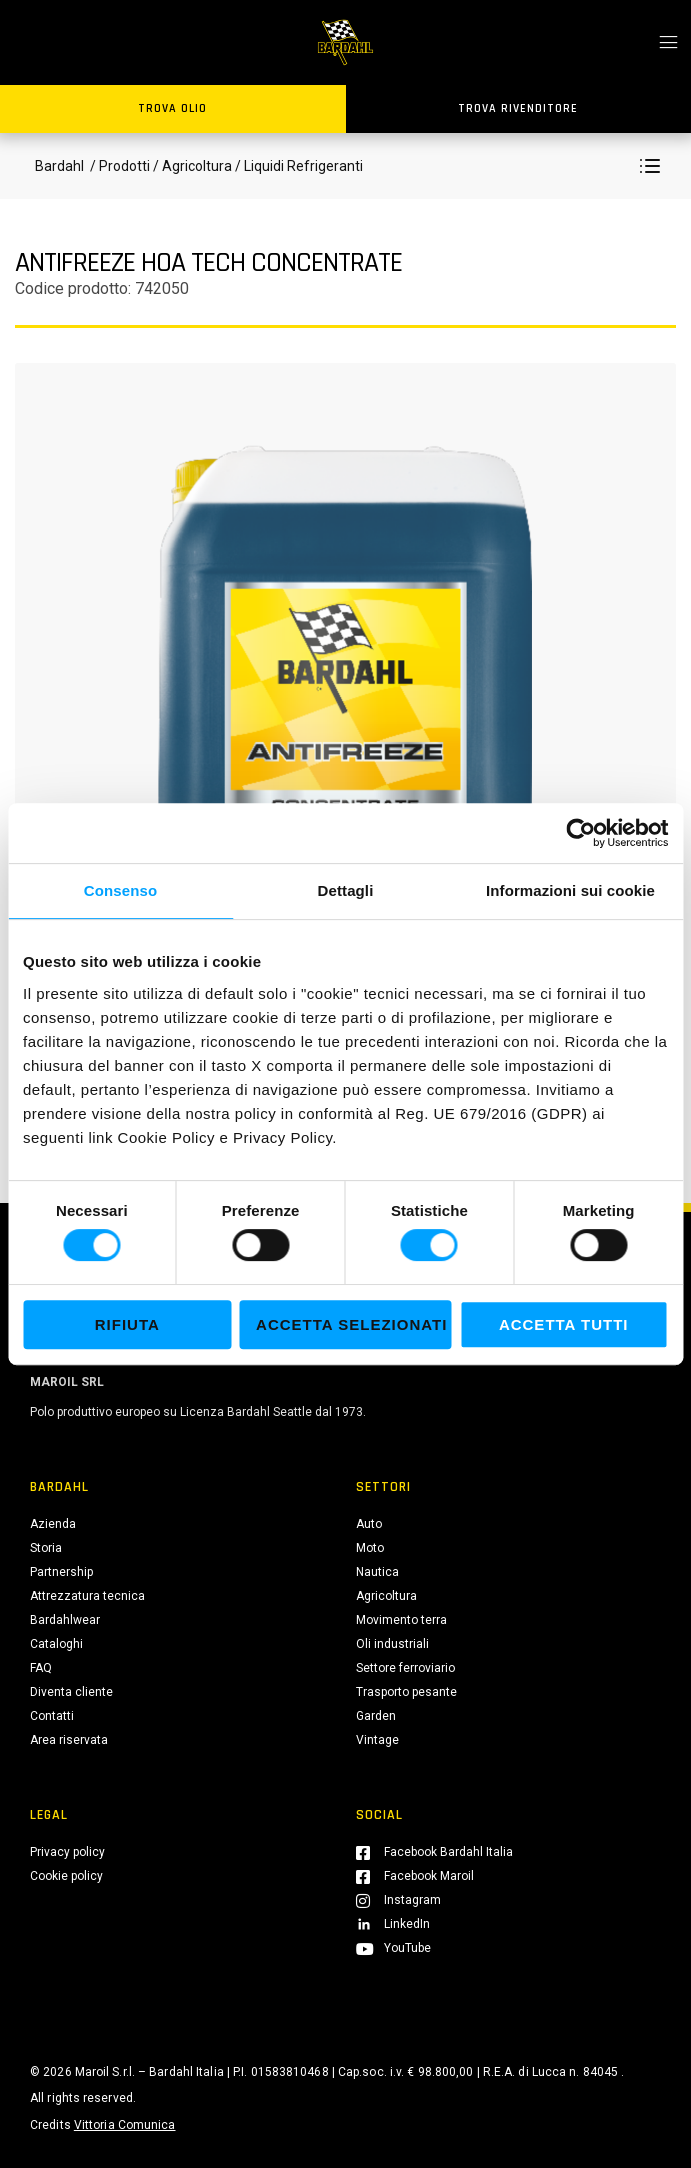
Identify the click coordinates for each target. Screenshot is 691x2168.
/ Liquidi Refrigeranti (297, 166)
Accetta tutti (564, 1324)
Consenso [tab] (120, 890)
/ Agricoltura (192, 166)
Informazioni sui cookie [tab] (570, 890)
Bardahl (59, 166)
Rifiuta (127, 1324)
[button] (650, 166)
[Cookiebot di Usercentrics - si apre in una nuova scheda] (580, 833)
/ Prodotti (118, 166)
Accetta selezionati (351, 1324)
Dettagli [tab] (346, 890)
